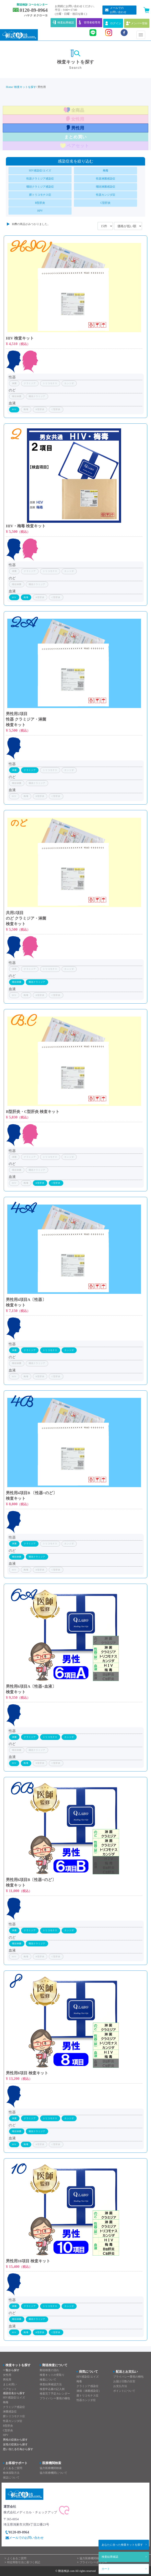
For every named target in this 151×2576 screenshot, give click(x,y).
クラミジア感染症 (14, 2406)
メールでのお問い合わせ (26, 2537)
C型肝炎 (105, 202)
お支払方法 (120, 2386)
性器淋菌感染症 (105, 178)
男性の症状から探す (15, 2439)
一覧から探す (11, 2370)
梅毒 (105, 170)
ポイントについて (124, 2390)
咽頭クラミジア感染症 (40, 186)
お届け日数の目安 (124, 2381)
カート (106, 2568)
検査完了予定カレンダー (55, 2393)
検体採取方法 (11, 2472)
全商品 (77, 110)
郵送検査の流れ (49, 2370)
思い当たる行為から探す (18, 2449)
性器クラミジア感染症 (40, 178)
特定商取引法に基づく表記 (23, 2562)
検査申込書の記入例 (52, 2388)
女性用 (77, 119)
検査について (48, 2379)
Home (9, 87)
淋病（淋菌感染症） (88, 2390)
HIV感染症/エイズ (40, 170)
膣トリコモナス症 (40, 194)
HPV (40, 210)
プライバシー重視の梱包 (55, 2398)
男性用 (77, 128)
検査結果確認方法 (51, 2384)
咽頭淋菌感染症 (105, 186)
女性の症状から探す (15, 2444)
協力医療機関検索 (51, 2468)
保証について (11, 2477)
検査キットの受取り (52, 2374)
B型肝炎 (40, 202)
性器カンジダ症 (105, 194)
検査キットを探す (122, 2544)
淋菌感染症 (10, 2411)
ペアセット (77, 145)
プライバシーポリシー (93, 2562)
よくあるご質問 (12, 2468)
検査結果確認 (110, 2556)
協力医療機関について (53, 2472)
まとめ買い (75, 136)
